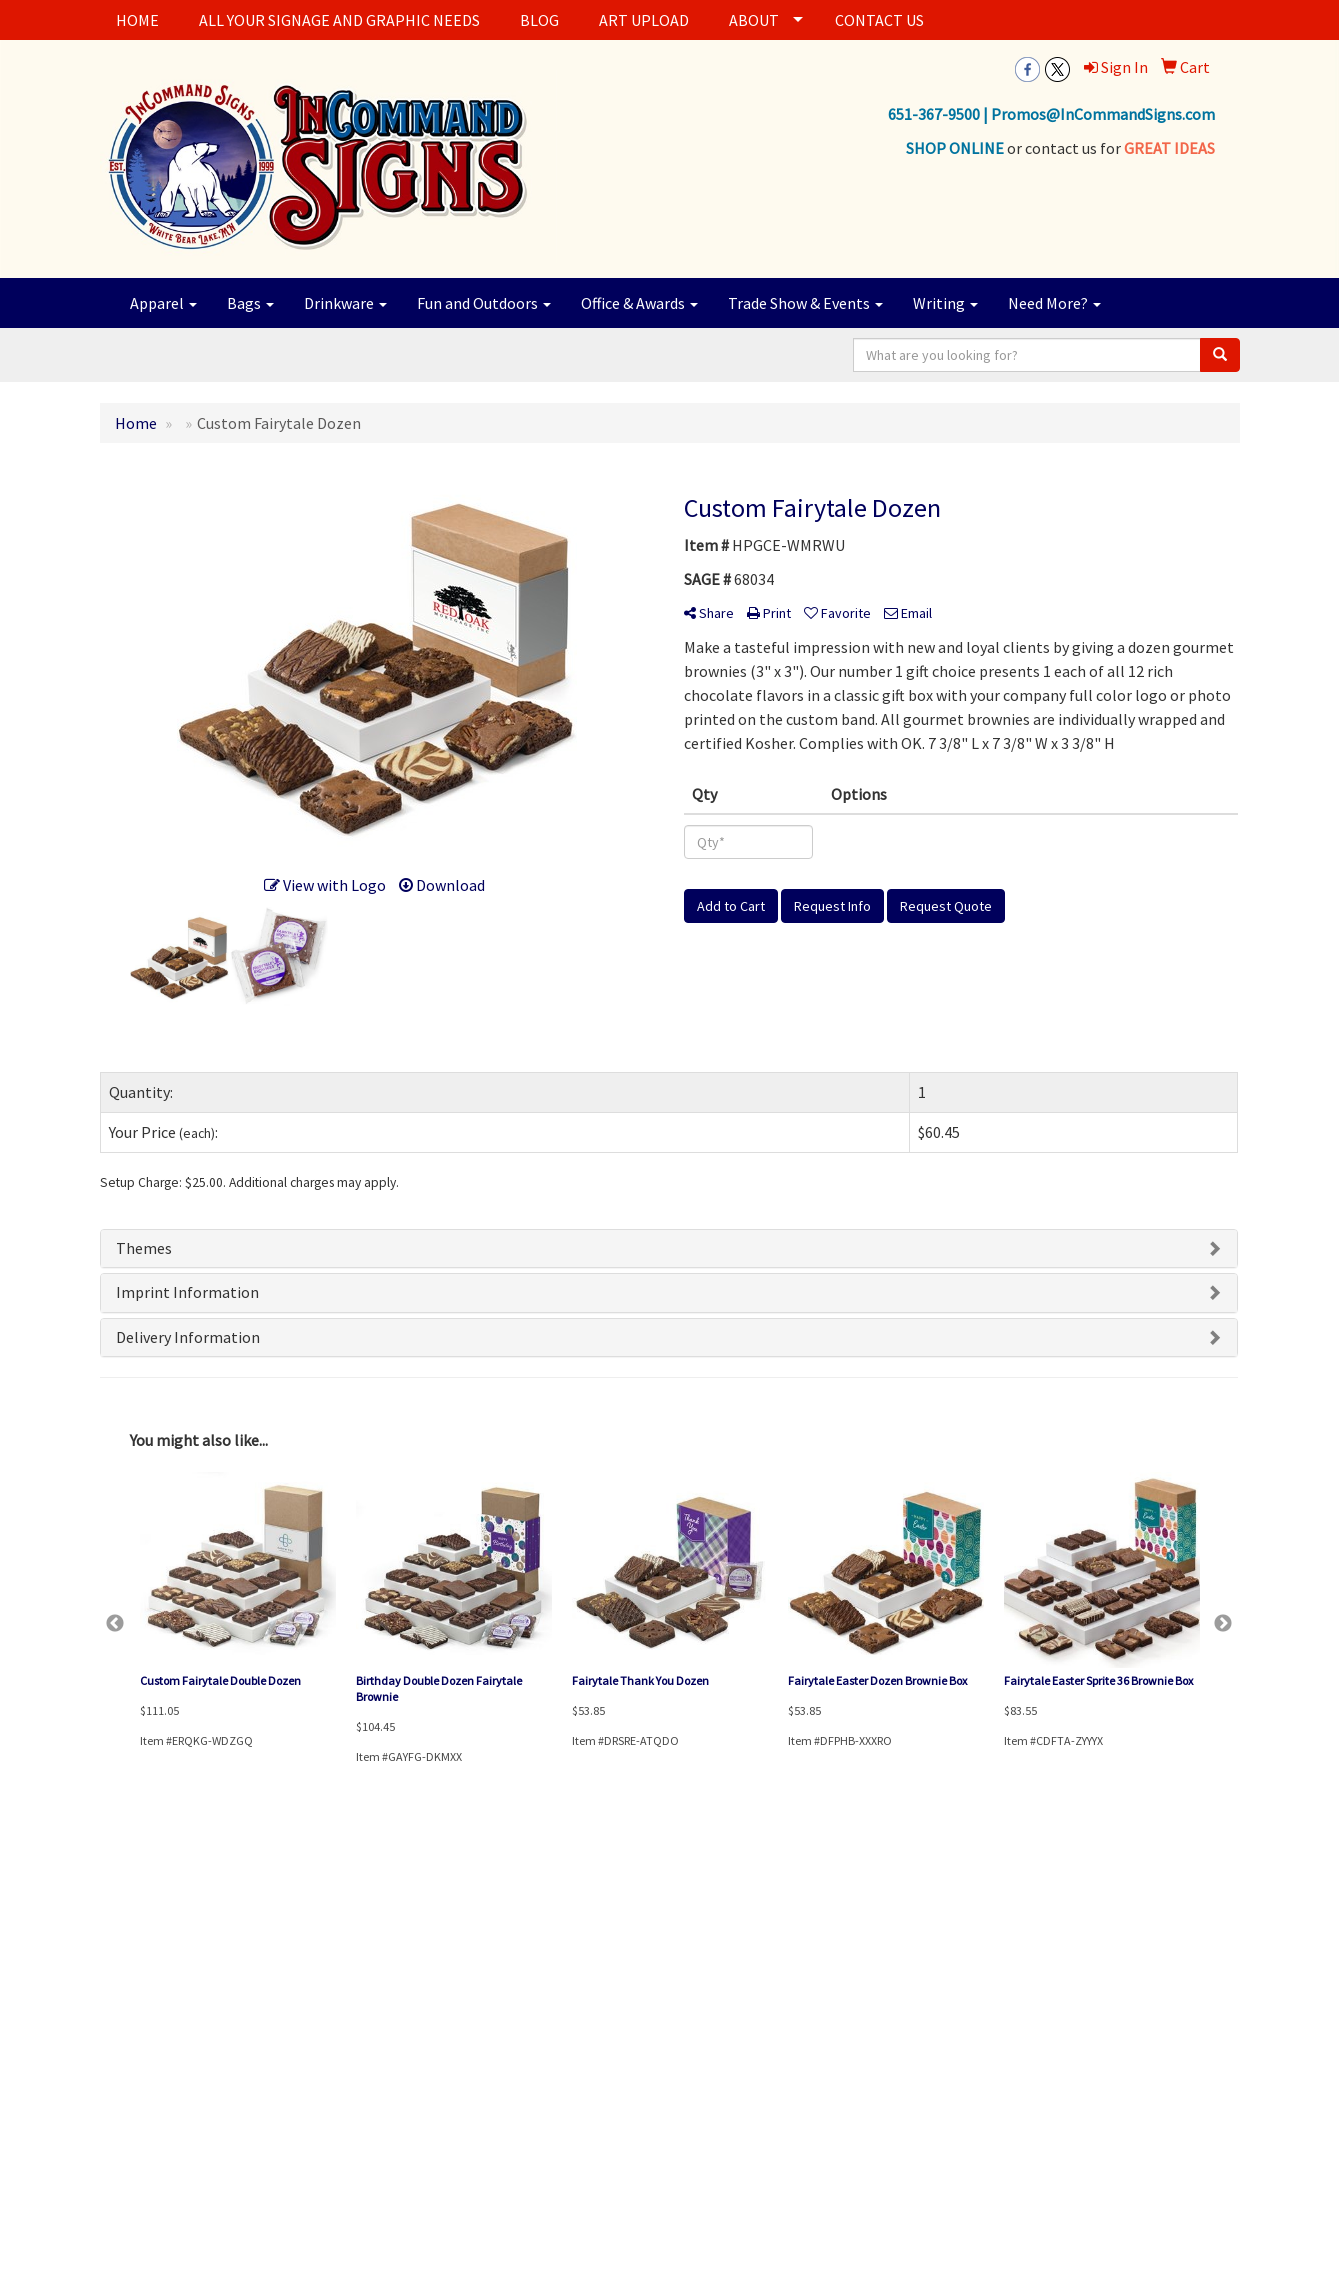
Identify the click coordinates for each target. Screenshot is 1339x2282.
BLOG (539, 20)
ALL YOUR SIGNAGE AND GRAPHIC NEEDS (339, 20)
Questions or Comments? (187, 2092)
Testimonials (329, 2055)
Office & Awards (639, 303)
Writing (945, 303)
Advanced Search (341, 1943)
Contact (122, 1999)
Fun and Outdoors (484, 303)
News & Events (139, 2055)
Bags (250, 303)
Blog (307, 2027)
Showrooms (328, 1971)
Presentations (332, 1999)
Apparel (163, 303)
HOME (137, 20)
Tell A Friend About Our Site (194, 2116)
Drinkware (345, 303)
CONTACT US (879, 20)
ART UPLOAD (644, 20)
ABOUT (754, 20)
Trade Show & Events (805, 303)
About (116, 1971)
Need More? (1054, 303)
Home (116, 1943)
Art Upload (129, 2027)
